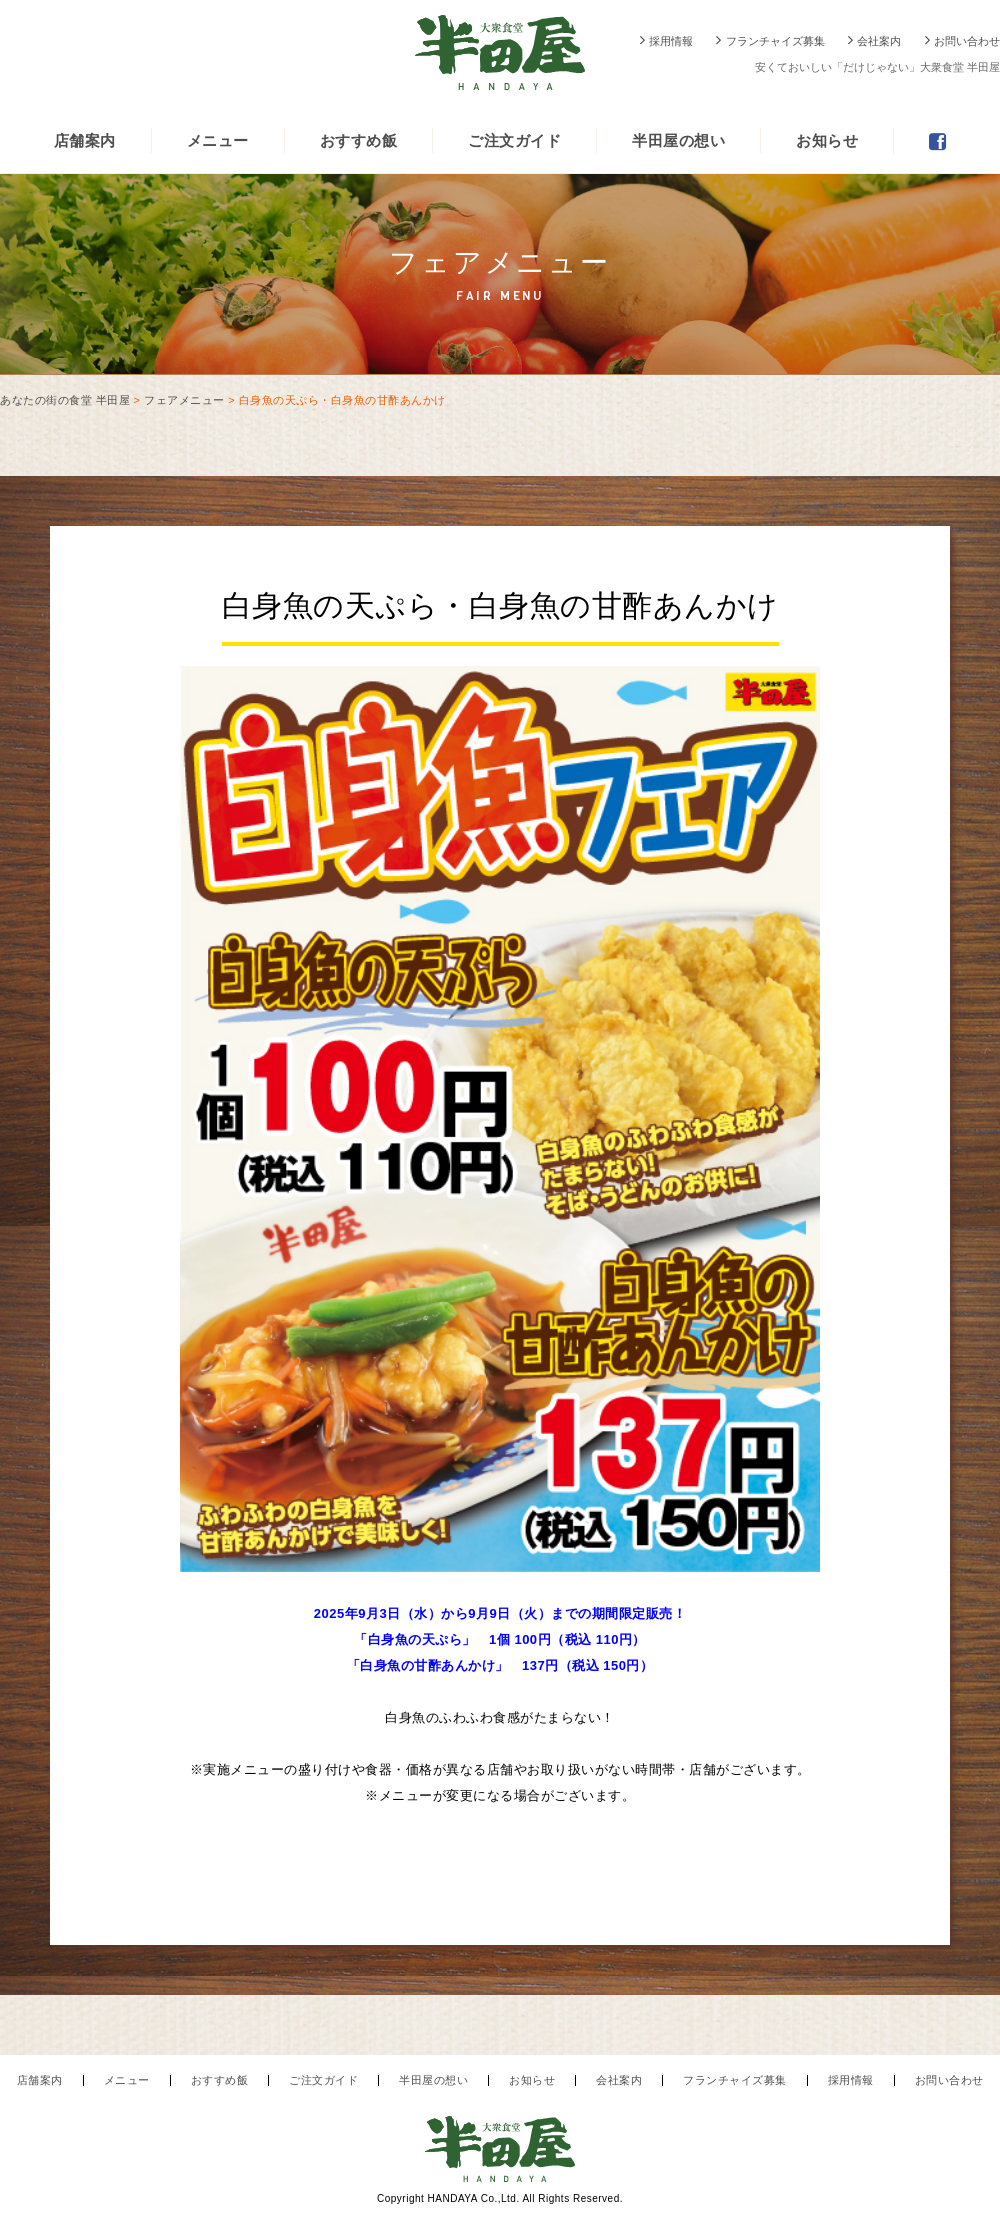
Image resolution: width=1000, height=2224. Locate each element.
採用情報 (671, 41)
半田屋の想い (678, 140)
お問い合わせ (967, 41)
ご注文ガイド (514, 140)
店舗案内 (85, 140)
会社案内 (879, 41)
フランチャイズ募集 (775, 41)
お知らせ (827, 140)
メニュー (218, 140)
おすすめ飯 (359, 140)
